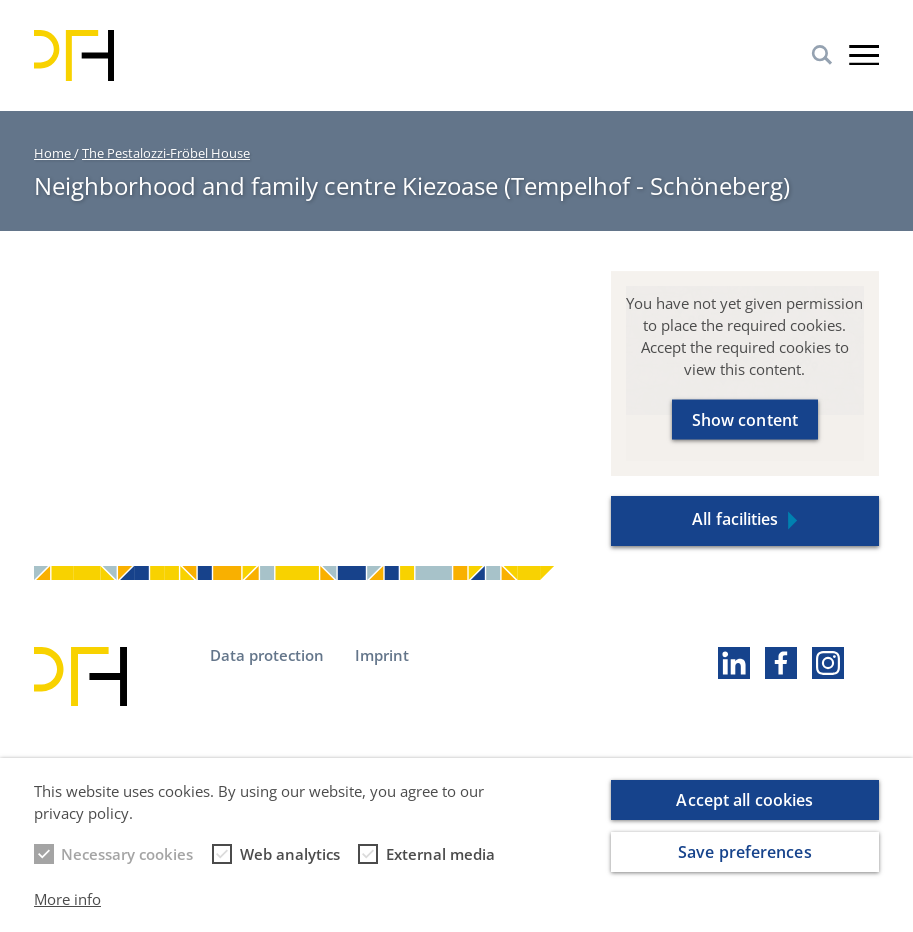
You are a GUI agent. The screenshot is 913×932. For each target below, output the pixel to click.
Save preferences (745, 864)
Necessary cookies (127, 866)
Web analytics (290, 866)
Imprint (382, 655)
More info (67, 911)
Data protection (267, 655)
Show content (745, 419)
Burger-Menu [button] (864, 55)
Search (822, 55)
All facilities (735, 519)
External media (440, 866)
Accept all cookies (744, 812)
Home (54, 153)
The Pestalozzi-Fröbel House (166, 153)
